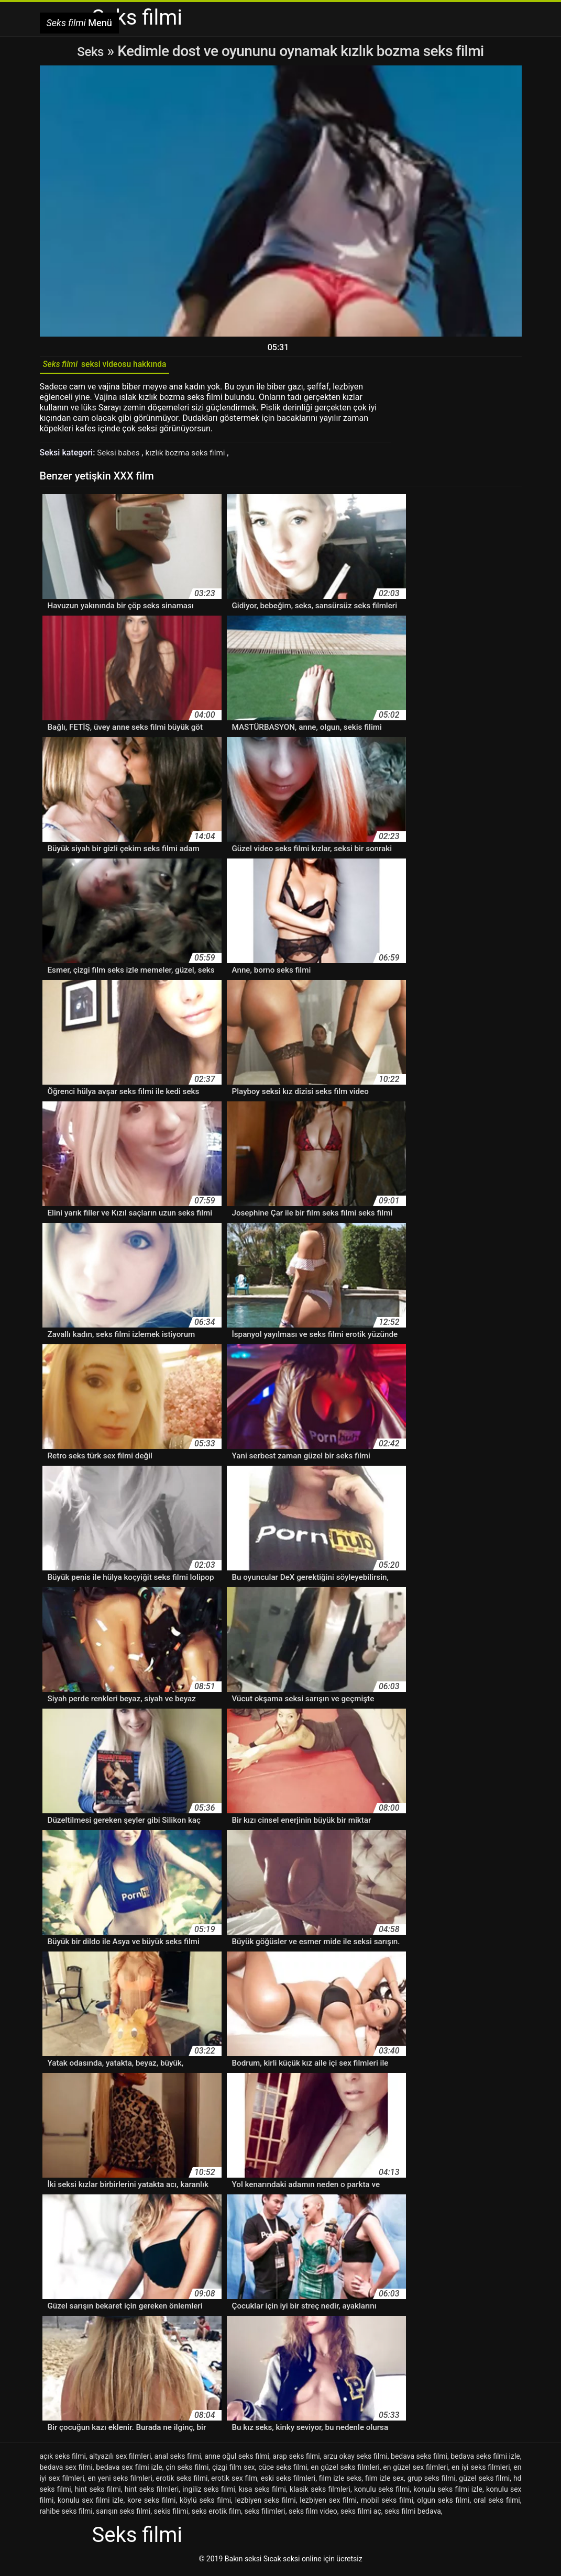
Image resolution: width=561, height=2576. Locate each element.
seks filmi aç (360, 2515)
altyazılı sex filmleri (120, 2460)
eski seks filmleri (288, 2482)
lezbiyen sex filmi (328, 2504)
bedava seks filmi (419, 2460)
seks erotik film (216, 2515)
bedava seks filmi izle (485, 2460)
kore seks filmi (151, 2504)
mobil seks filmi (387, 2504)
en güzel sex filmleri (415, 2471)
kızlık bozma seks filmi (191, 456)
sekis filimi (170, 2515)
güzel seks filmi (484, 2482)
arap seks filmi (296, 2460)
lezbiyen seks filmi (265, 2504)
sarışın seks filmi (123, 2515)
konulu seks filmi (382, 2493)
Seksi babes (120, 456)
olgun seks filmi (443, 2504)
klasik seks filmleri (320, 2493)
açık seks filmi (63, 2460)
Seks (90, 51)
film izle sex (384, 2482)
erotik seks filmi (182, 2482)
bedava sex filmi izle (129, 2471)
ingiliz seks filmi (208, 2493)
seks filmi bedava (412, 2515)
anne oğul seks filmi (236, 2460)
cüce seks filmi (282, 2471)
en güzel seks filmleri (345, 2471)
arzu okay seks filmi (355, 2460)
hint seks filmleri (152, 2493)
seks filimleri (264, 2515)
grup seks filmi (432, 2482)
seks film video (313, 2515)
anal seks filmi (178, 2460)
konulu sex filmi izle (91, 2504)
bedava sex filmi (66, 2471)
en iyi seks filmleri (481, 2471)
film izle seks (340, 2482)
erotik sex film (234, 2482)
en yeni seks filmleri (120, 2482)
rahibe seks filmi (66, 2515)
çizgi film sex (233, 2471)
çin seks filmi (187, 2471)
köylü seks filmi (205, 2504)
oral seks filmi (497, 2504)
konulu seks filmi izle (447, 2493)
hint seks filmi (98, 2493)
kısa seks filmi (262, 2493)
